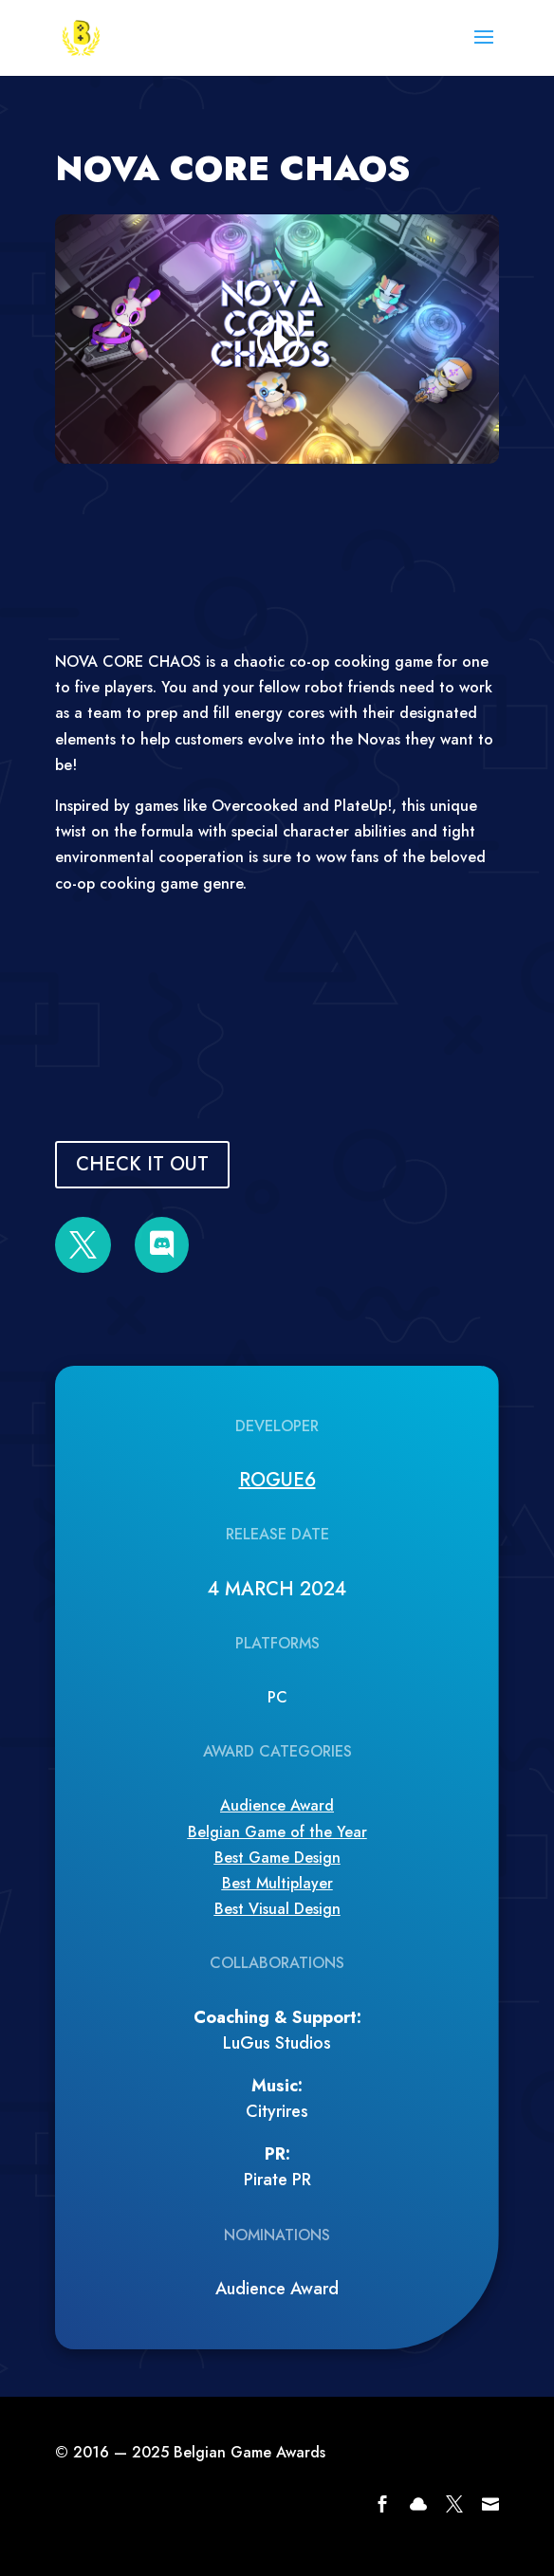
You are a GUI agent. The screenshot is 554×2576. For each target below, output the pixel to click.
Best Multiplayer (277, 1883)
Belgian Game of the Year (277, 1832)
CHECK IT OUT (142, 1164)
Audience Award (277, 1805)
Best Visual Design (277, 1909)
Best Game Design (277, 1857)
